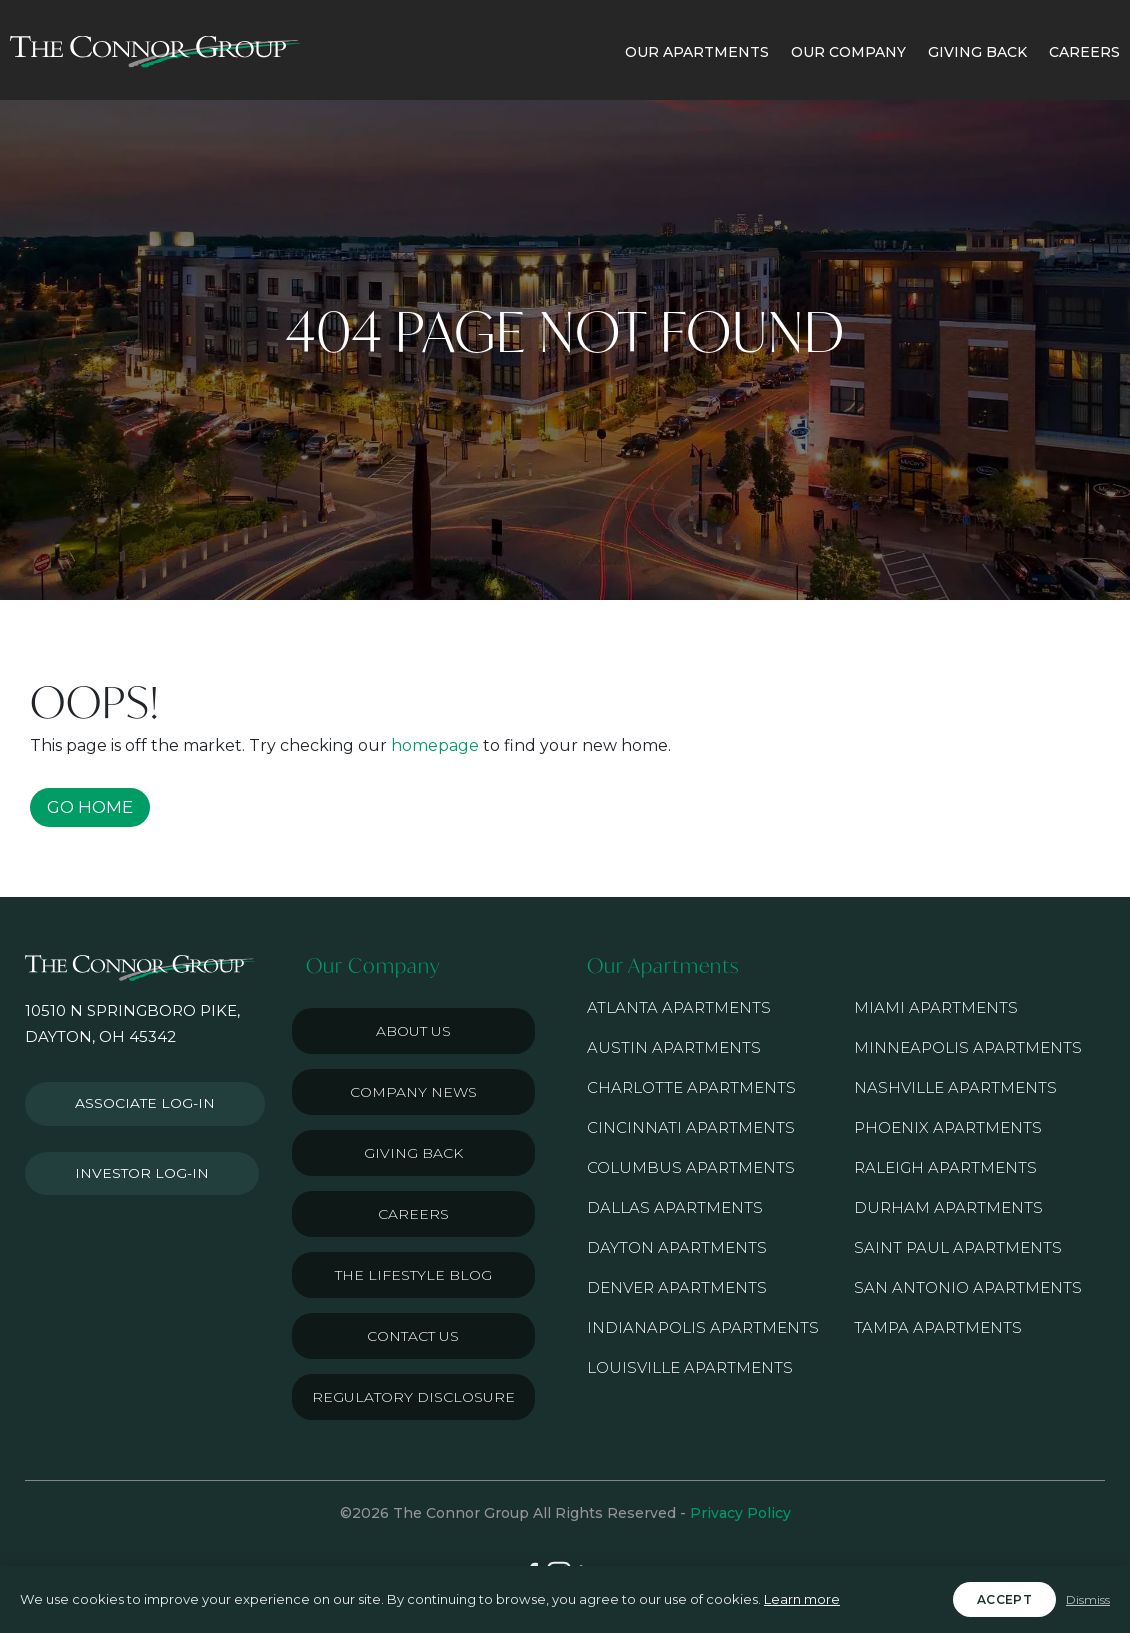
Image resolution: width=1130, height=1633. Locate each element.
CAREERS (1084, 52)
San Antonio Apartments (968, 1287)
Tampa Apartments (938, 1327)
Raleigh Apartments (945, 1167)
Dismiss (1088, 1599)
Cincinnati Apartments (691, 1127)
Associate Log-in (138, 1100)
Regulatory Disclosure (413, 1397)
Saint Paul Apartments (958, 1247)
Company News (413, 1092)
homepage (435, 745)
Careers (413, 1214)
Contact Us (413, 1336)
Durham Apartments (948, 1207)
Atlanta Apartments (679, 1007)
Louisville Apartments (690, 1367)
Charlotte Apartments (691, 1087)
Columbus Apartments (691, 1167)
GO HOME (90, 807)
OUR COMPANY (848, 52)
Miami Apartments (936, 1007)
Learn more (802, 1599)
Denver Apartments (677, 1287)
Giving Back (413, 1153)
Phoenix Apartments (948, 1127)
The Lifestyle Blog (413, 1275)
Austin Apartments (674, 1047)
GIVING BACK (977, 52)
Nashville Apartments (955, 1087)
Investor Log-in (133, 1162)
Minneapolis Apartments (968, 1047)
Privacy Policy (740, 1513)
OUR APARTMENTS (697, 52)
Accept (1004, 1599)
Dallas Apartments (675, 1207)
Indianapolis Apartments (703, 1327)
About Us (413, 1031)
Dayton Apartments (677, 1247)
